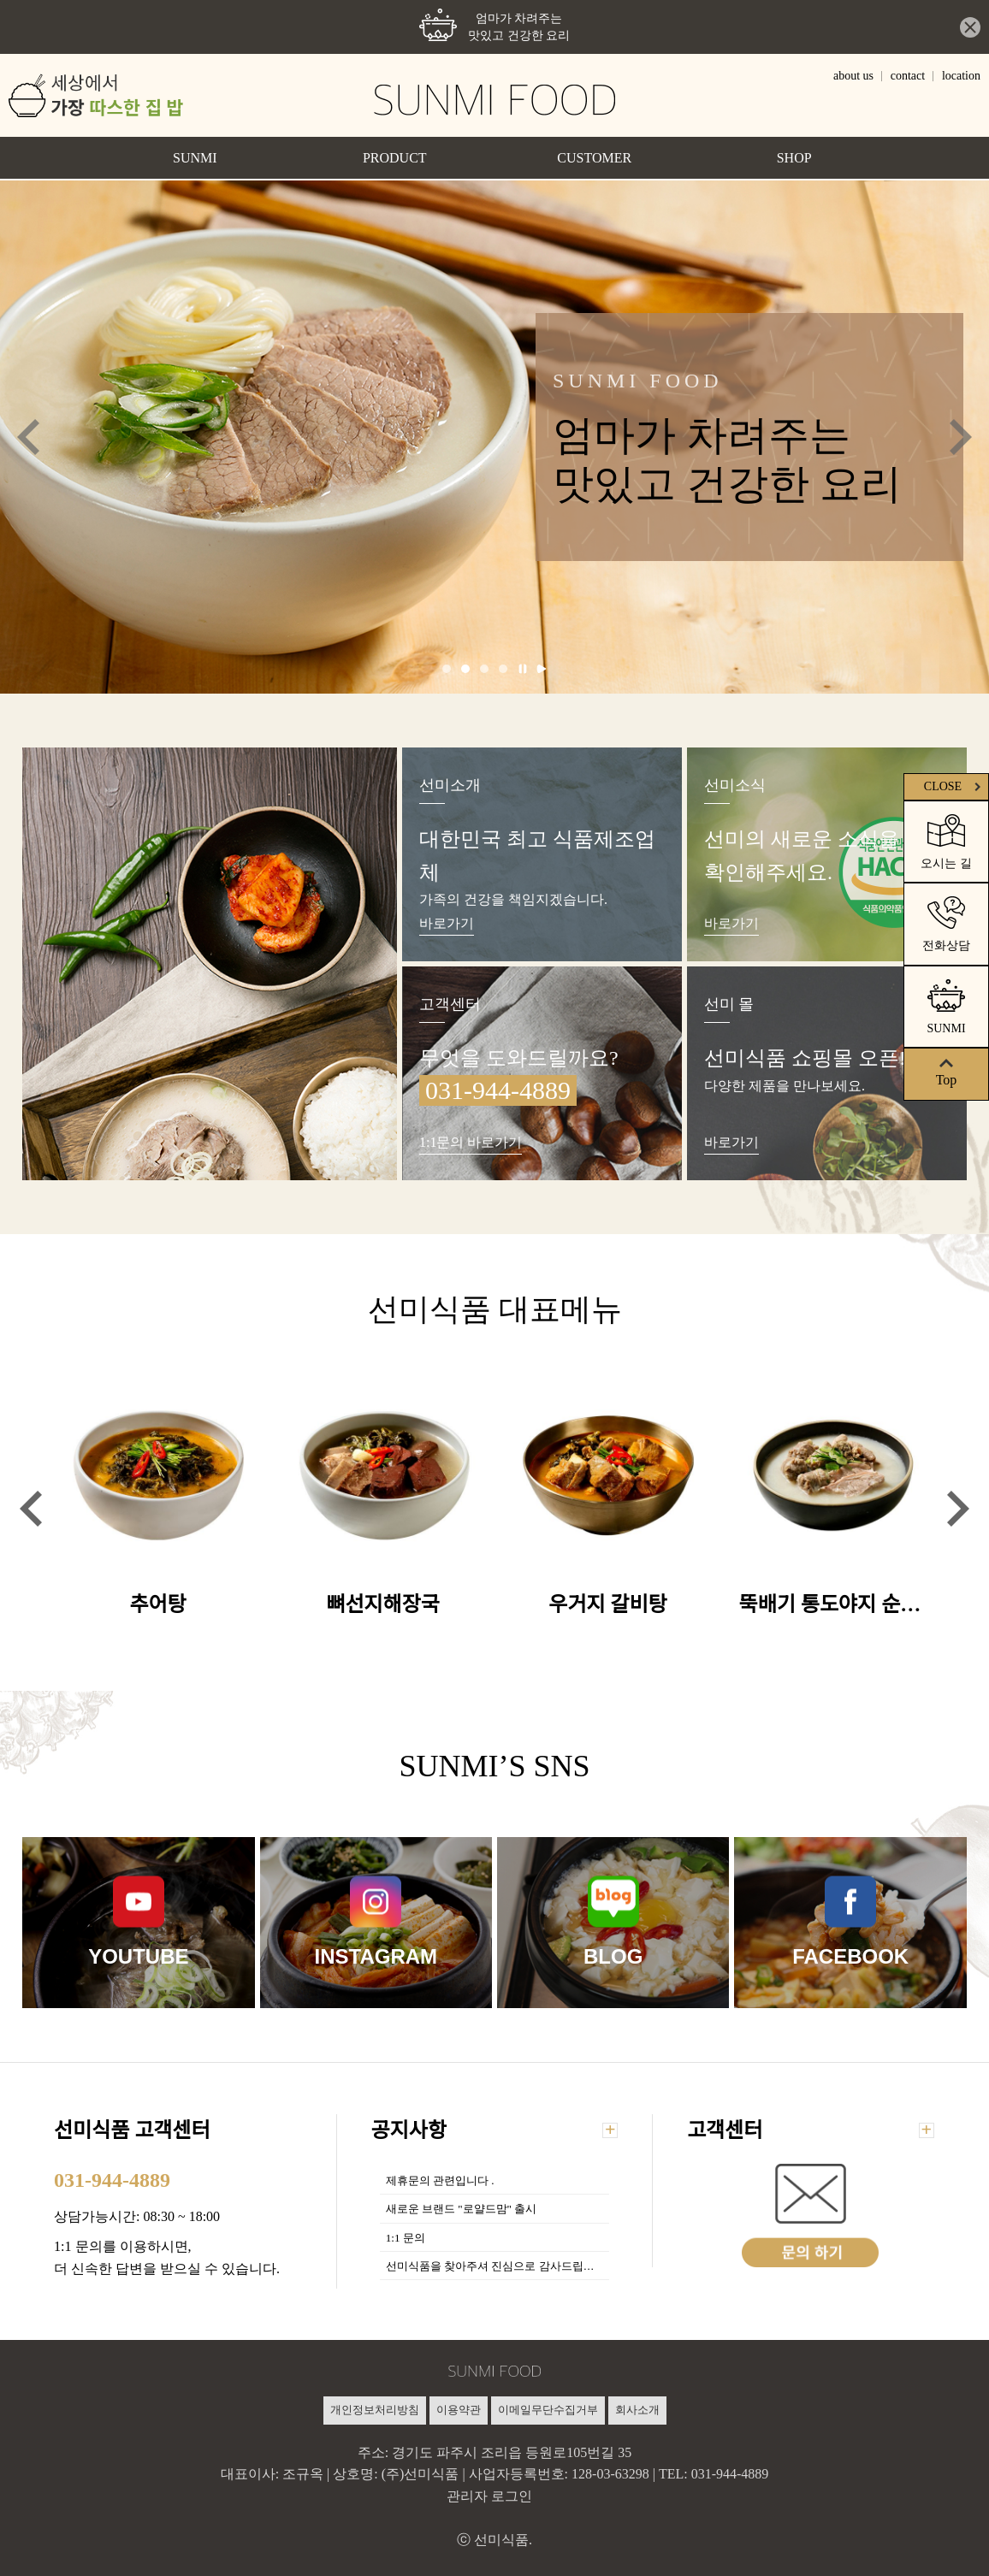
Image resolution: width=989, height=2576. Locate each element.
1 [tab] (446, 669)
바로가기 (446, 923)
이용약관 (458, 2409)
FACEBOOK (850, 1956)
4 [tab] (503, 669)
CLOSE (954, 786)
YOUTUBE (138, 1956)
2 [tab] (465, 669)
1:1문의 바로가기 (470, 1142)
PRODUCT (395, 158)
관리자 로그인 (489, 2496)
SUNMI (195, 158)
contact (908, 75)
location (961, 75)
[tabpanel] (494, 437)
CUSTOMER (594, 158)
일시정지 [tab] (523, 669)
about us (853, 75)
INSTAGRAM (375, 1956)
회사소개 (637, 2409)
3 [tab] (484, 669)
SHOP (794, 158)
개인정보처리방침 (374, 2409)
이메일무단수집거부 (548, 2409)
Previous (28, 437)
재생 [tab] (541, 669)
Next (961, 437)
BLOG (613, 1956)
